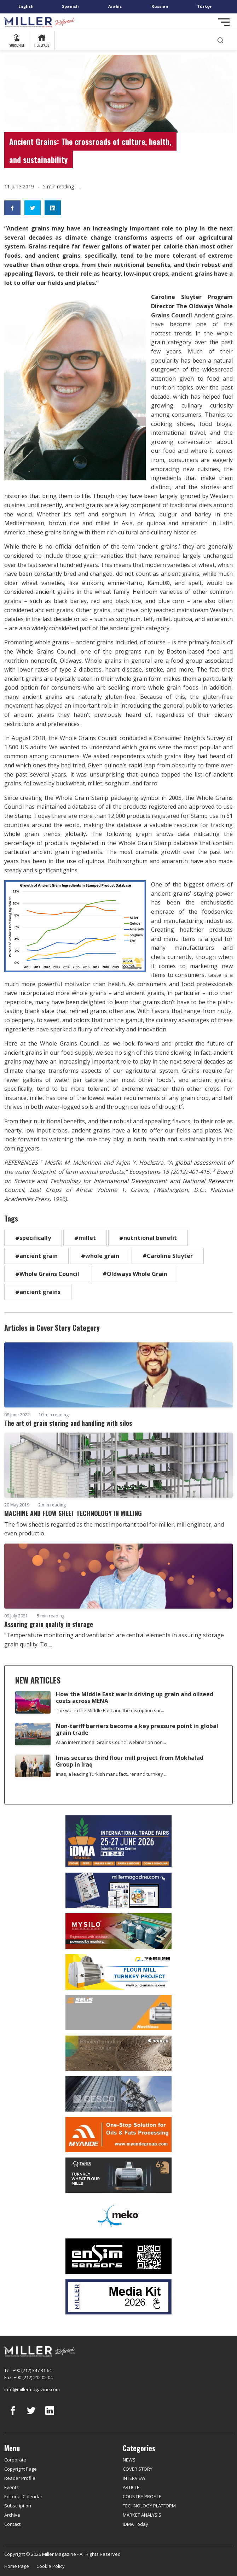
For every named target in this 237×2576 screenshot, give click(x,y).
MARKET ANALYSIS (142, 2515)
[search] (220, 40)
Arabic (115, 6)
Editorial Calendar (23, 2496)
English (26, 6)
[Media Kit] (118, 2296)
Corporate (15, 2460)
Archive (12, 2515)
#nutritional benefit (148, 1238)
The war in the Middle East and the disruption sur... (110, 1710)
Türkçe (204, 6)
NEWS (129, 2460)
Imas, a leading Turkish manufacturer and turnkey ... (111, 1774)
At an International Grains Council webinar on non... (111, 1742)
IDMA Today (135, 2524)
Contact (12, 2524)
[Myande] (118, 2134)
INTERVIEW (134, 2478)
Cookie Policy (50, 2566)
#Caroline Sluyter (168, 1256)
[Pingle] (118, 1972)
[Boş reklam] (118, 1890)
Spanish (70, 6)
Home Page (16, 2566)
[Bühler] (118, 2053)
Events (11, 2487)
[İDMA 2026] (118, 1841)
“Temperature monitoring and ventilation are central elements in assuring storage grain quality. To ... (114, 1639)
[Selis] (118, 2012)
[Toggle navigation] (224, 22)
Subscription (17, 2505)
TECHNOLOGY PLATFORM (149, 2505)
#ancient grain (36, 1256)
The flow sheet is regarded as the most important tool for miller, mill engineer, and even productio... (114, 1529)
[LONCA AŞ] (118, 2256)
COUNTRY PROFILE (142, 2496)
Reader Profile (19, 2478)
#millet (85, 1238)
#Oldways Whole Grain (135, 1274)
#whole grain (100, 1256)
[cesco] (118, 2094)
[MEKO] (118, 2215)
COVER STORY (137, 2469)
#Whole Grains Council (47, 1274)
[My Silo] (118, 1931)
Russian (159, 6)
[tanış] (118, 2175)
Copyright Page (20, 2469)
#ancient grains (37, 1292)
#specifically (33, 1238)
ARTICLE (131, 2487)
